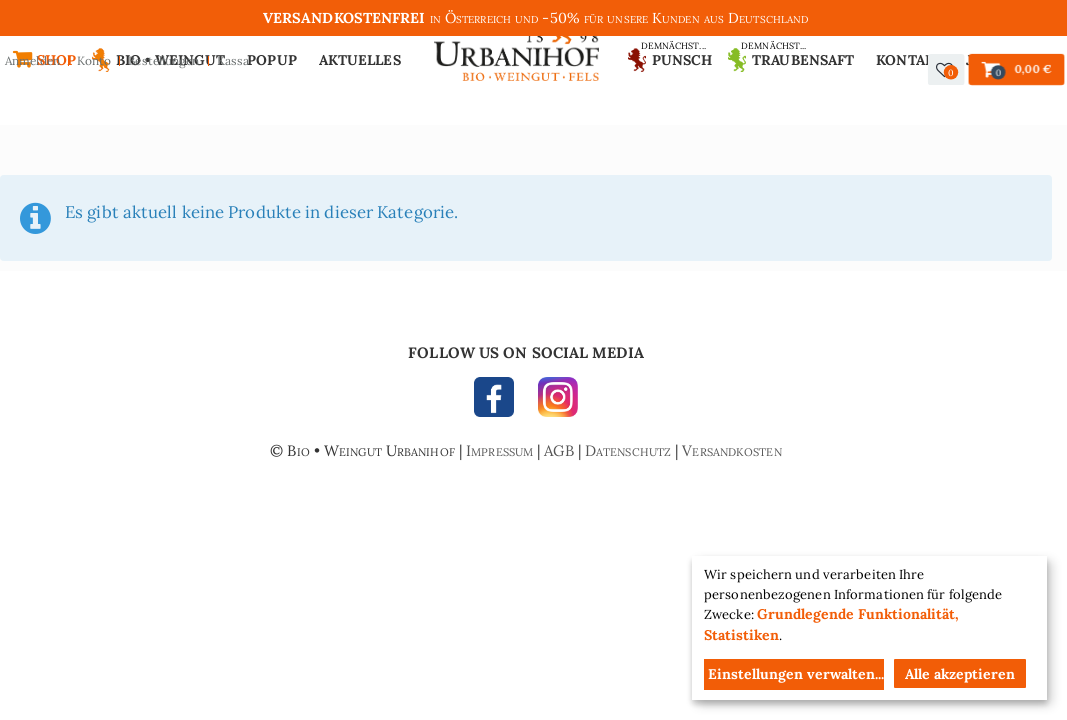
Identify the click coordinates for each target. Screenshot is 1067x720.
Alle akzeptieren (960, 674)
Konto (94, 60)
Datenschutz (628, 450)
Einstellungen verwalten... (796, 674)
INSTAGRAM (553, 402)
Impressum (499, 450)
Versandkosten (731, 450)
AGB (558, 450)
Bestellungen (163, 60)
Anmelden (32, 60)
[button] (946, 69)
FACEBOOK (499, 402)
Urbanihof (517, 46)
